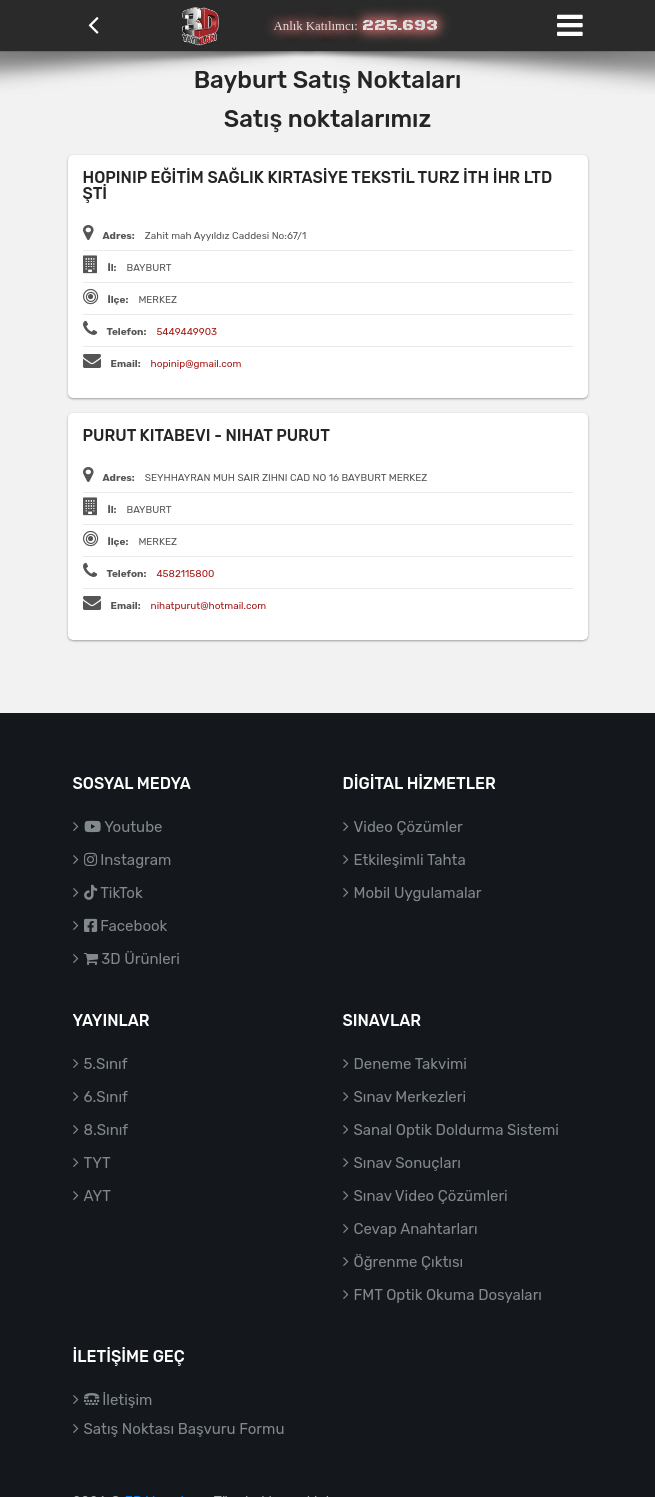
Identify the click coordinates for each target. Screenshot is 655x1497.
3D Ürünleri (132, 959)
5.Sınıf (106, 1064)
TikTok (113, 893)
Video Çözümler (408, 827)
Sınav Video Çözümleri (431, 1196)
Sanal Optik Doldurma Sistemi (456, 1130)
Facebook (126, 926)
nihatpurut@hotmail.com (209, 606)
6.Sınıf (106, 1097)
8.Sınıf (106, 1130)
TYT (97, 1163)
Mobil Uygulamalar (418, 893)
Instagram (128, 860)
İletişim (118, 1400)
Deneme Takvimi (411, 1064)
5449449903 (186, 332)
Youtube (123, 827)
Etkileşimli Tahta (410, 860)
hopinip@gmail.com (196, 364)
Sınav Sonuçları (407, 1163)
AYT (97, 1196)
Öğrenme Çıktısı (409, 1262)
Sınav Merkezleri (410, 1097)
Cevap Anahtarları (416, 1229)
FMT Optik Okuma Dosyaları (448, 1295)
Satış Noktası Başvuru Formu (184, 1429)
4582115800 (185, 574)
